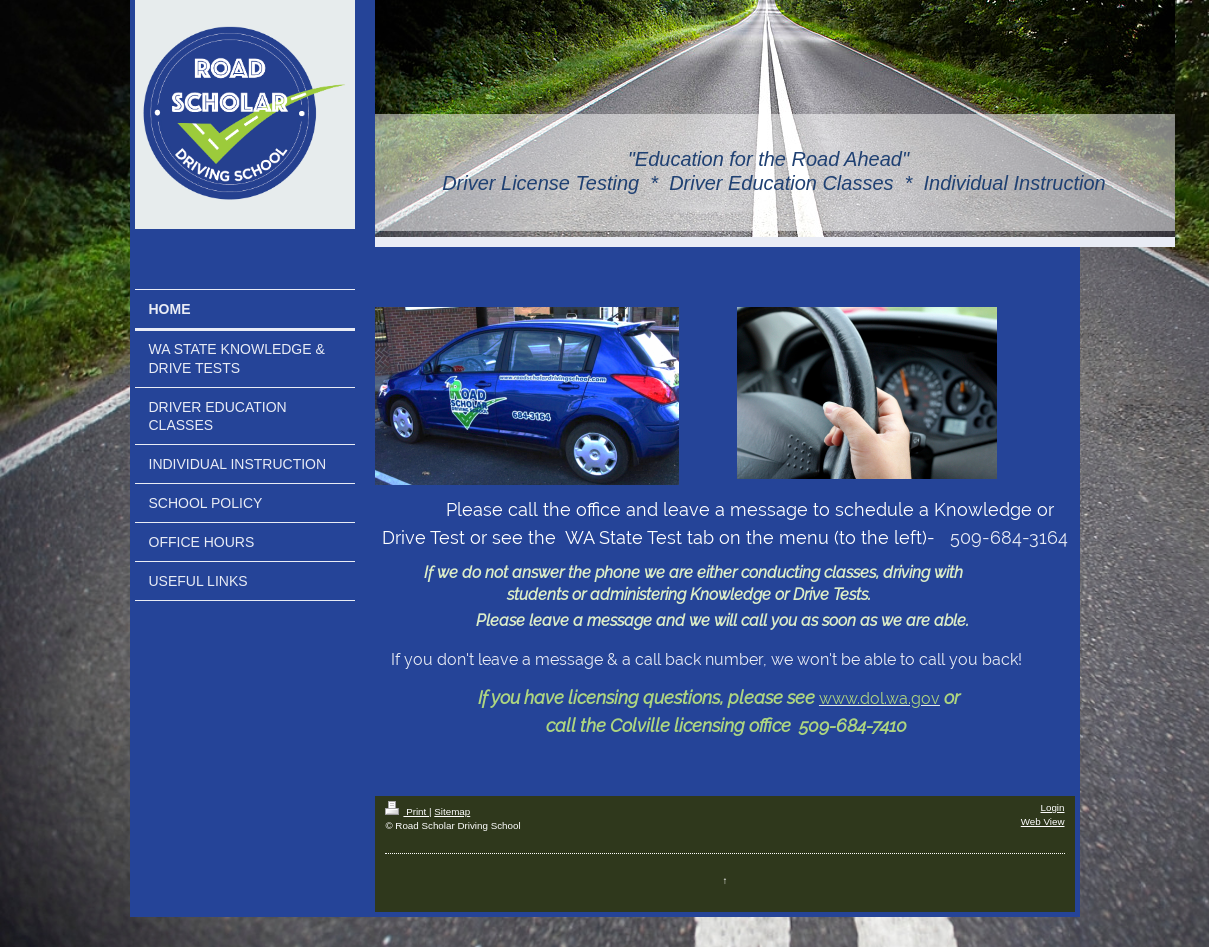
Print (407, 811)
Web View (1043, 821)
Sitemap (452, 811)
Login (1053, 807)
